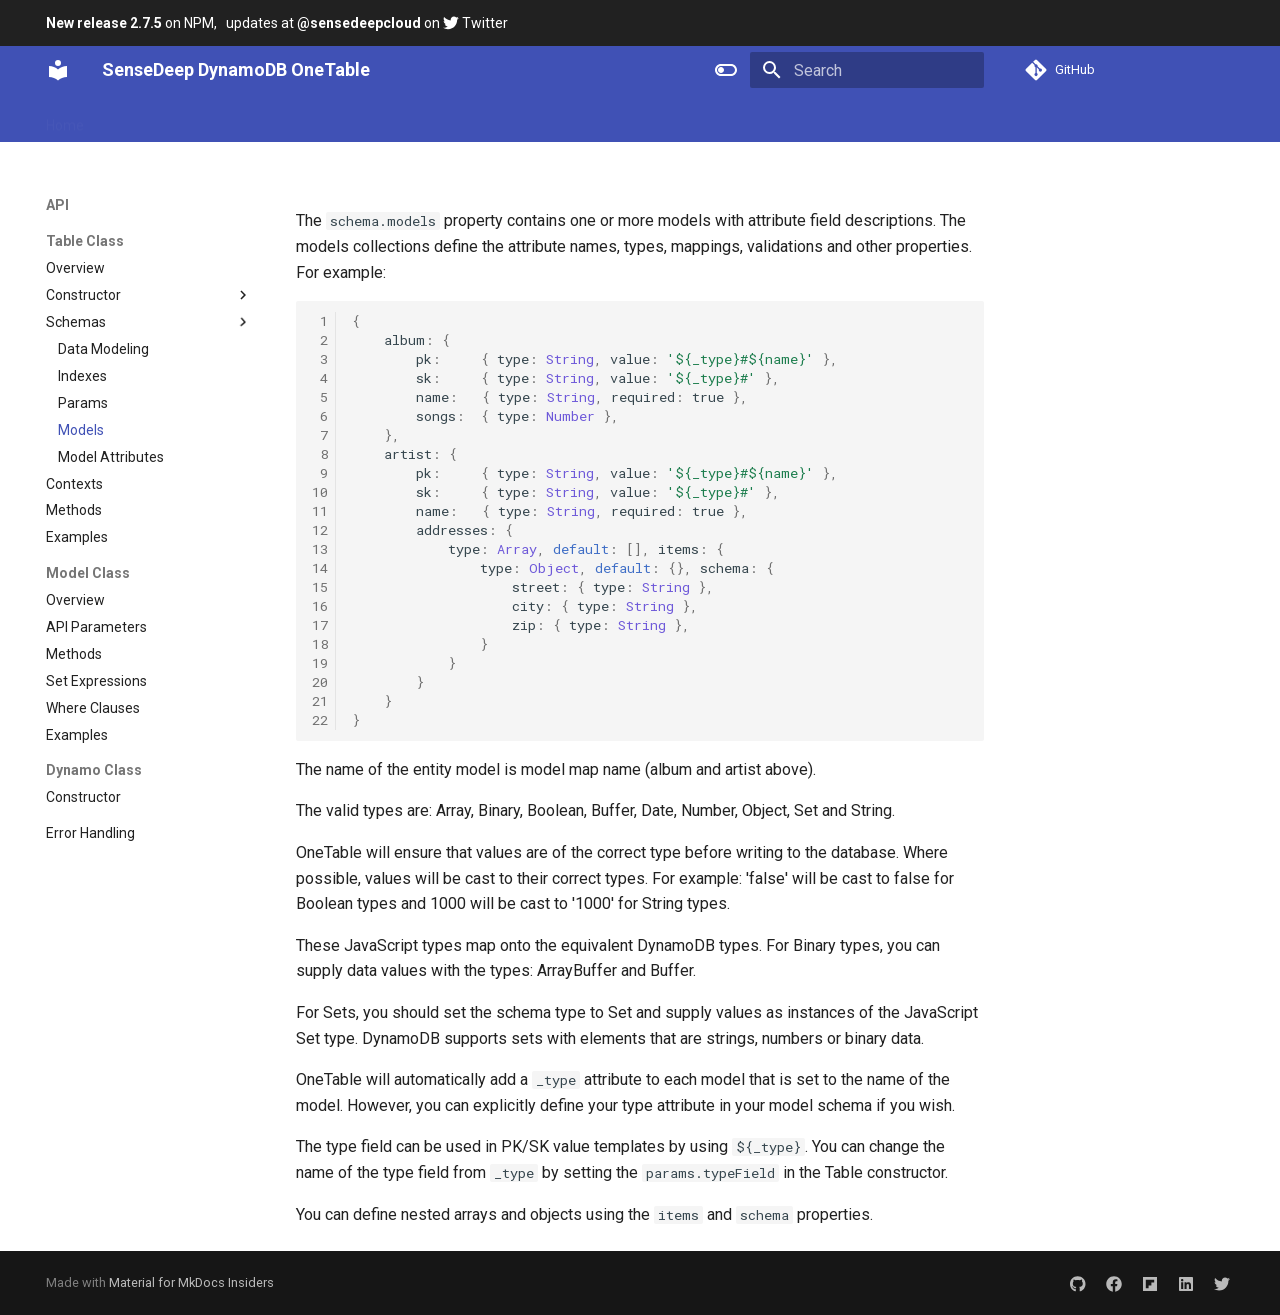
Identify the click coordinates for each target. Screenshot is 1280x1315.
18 (320, 644)
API (240, 119)
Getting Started (156, 119)
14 (320, 568)
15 (320, 587)
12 (320, 530)
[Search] (867, 70)
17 (320, 625)
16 (320, 606)
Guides (296, 119)
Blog (527, 119)
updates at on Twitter (367, 23)
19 (320, 663)
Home (65, 119)
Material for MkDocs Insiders (191, 1282)
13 (320, 549)
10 (320, 492)
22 (320, 720)
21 (320, 701)
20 (320, 682)
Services (462, 119)
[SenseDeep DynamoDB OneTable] (58, 70)
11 (320, 511)
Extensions (376, 119)
